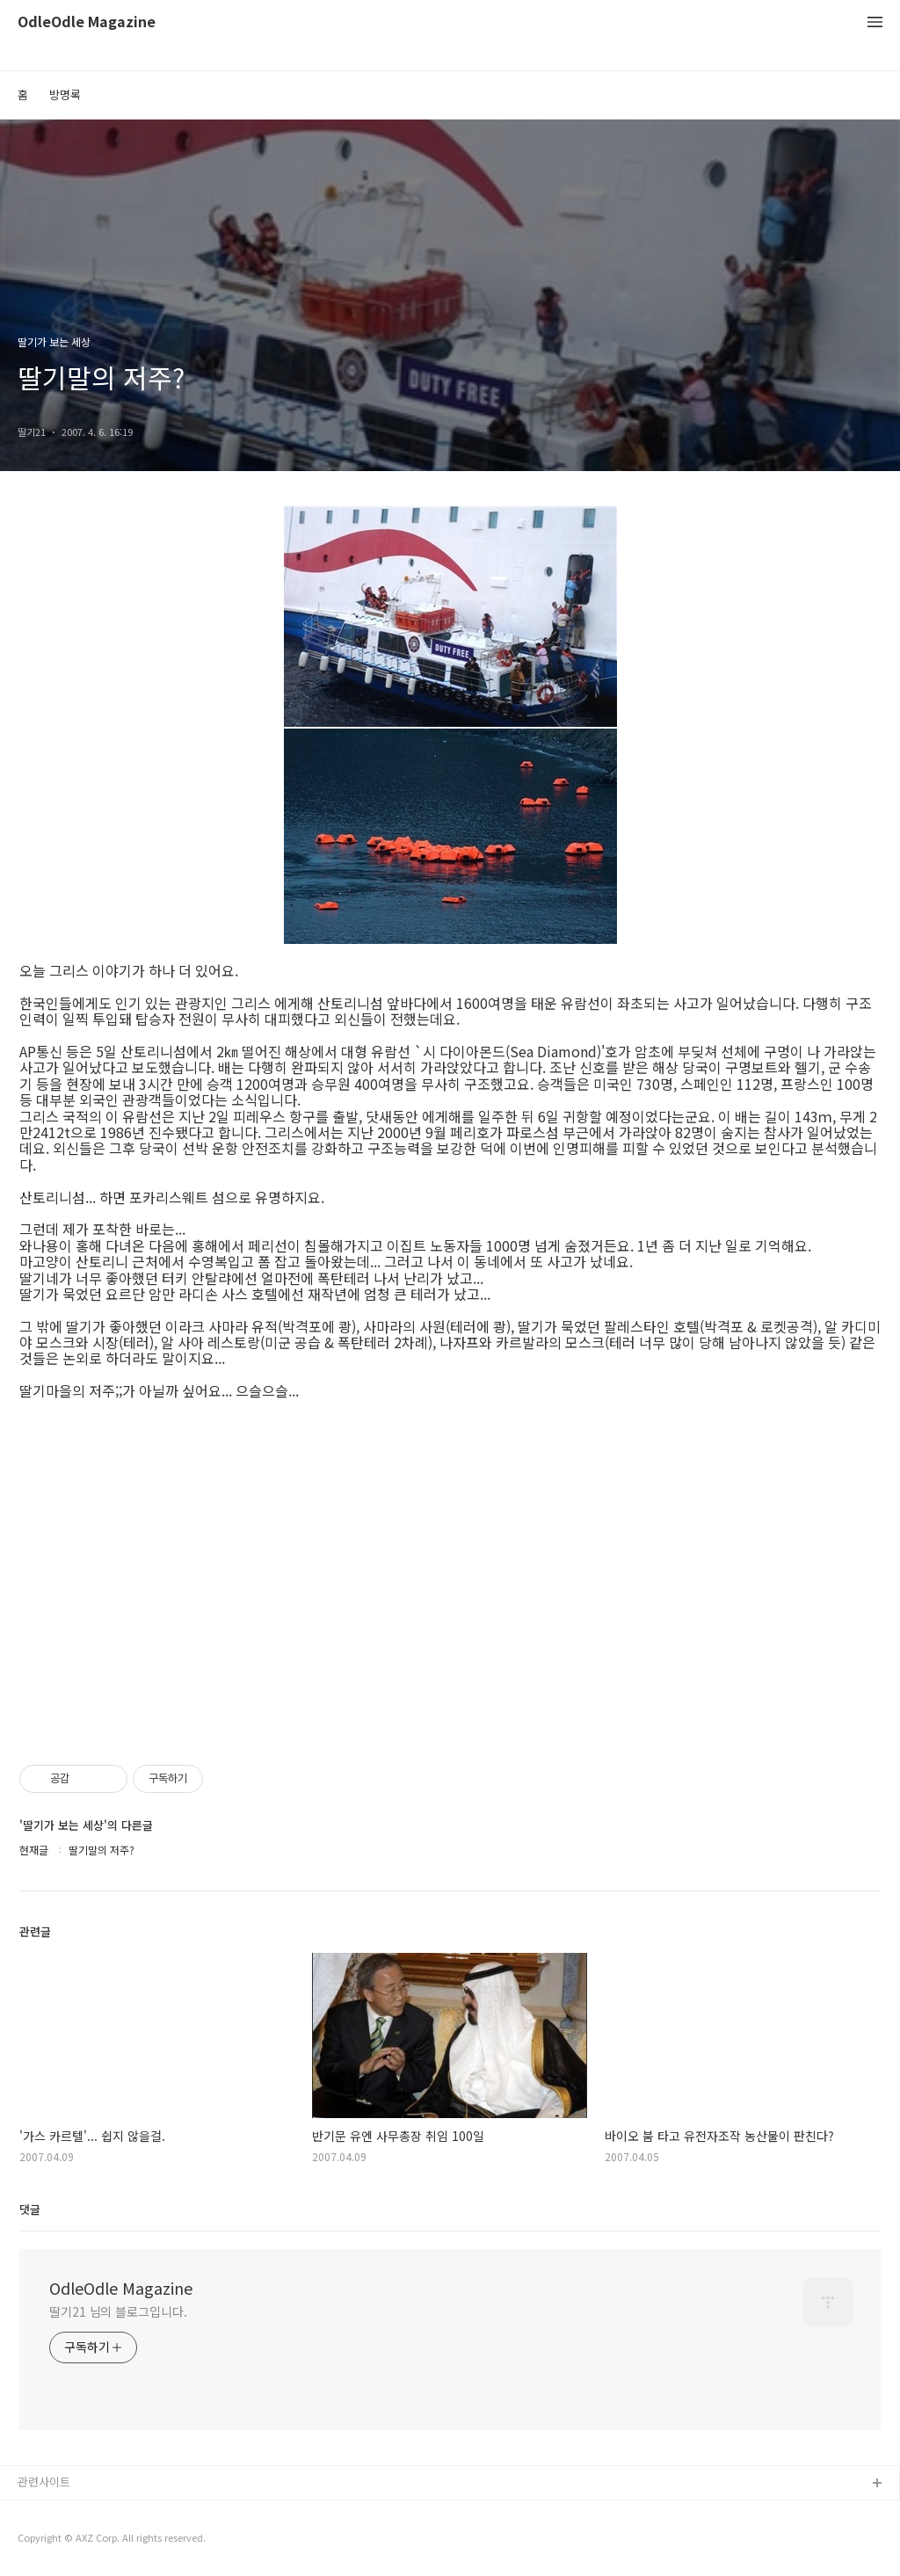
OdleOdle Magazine (87, 22)
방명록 (65, 94)
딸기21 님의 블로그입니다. (118, 2311)
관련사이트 (44, 2481)
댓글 (29, 2209)
